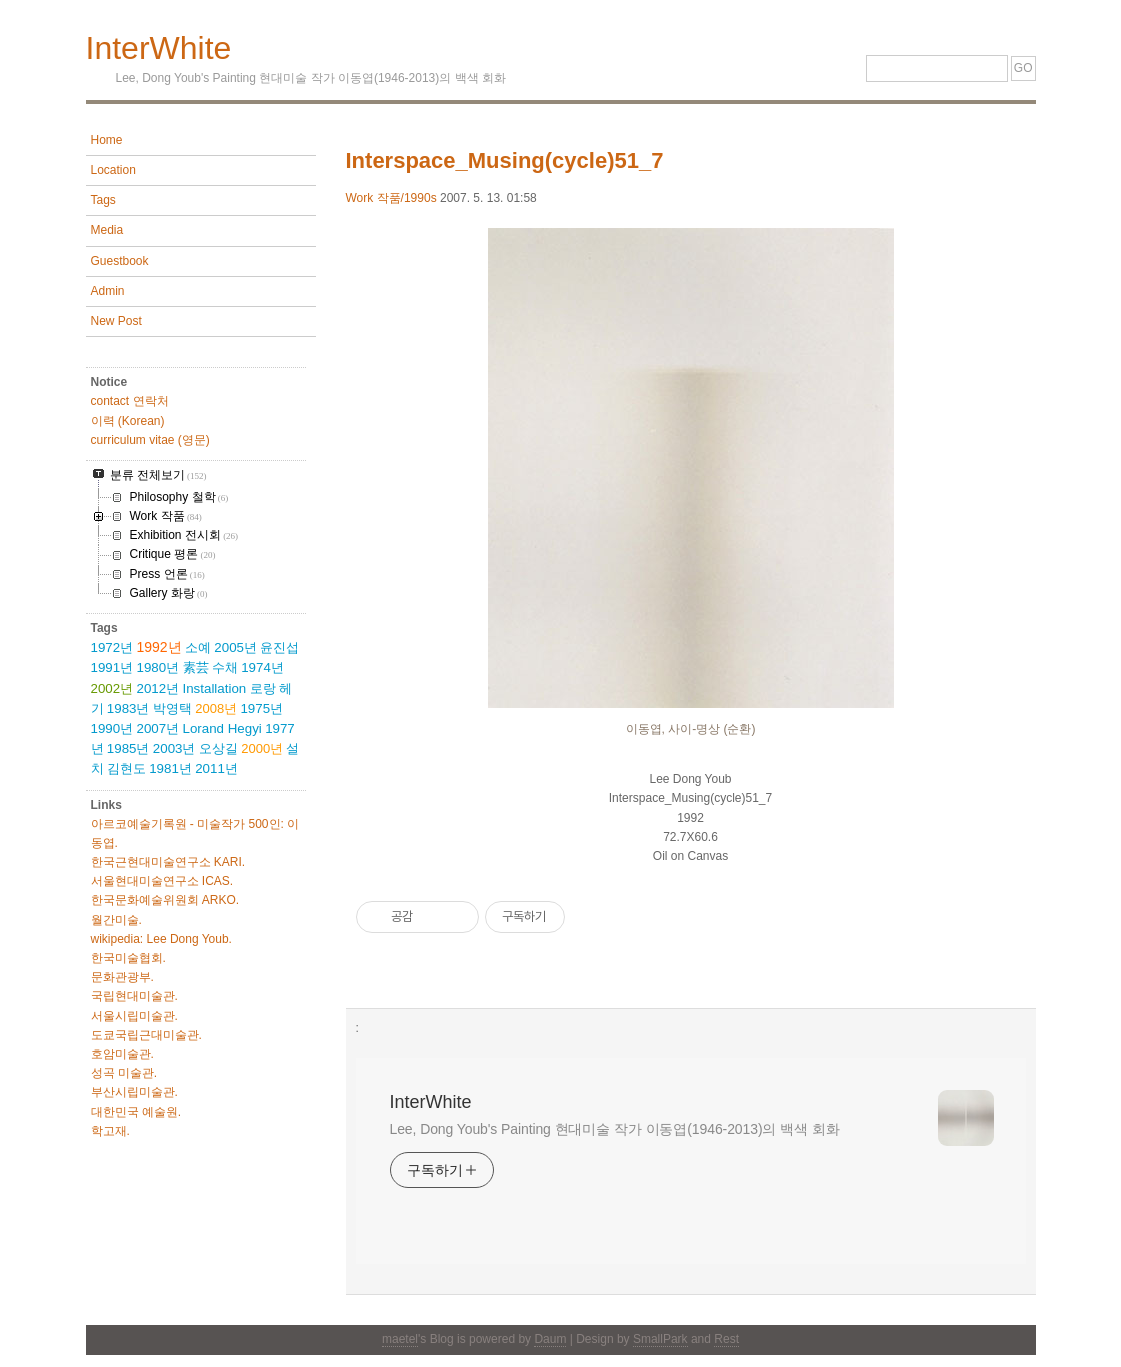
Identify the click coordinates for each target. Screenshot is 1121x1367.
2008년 (216, 708)
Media (107, 230)
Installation (215, 688)
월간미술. (116, 920)
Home (107, 140)
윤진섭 (279, 647)
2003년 (174, 748)
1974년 (262, 667)
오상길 (218, 748)
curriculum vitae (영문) (150, 440)
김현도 (126, 768)
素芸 (196, 667)
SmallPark (660, 1339)
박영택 (172, 708)
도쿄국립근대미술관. (146, 1035)
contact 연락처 (130, 401)
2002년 (112, 688)
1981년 (170, 768)
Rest (726, 1339)
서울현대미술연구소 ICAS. (162, 881)
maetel (400, 1339)
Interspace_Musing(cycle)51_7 (505, 160)
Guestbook (120, 261)
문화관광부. (122, 977)
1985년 (128, 748)
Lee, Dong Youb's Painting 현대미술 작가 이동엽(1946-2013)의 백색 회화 (615, 1129)
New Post (116, 321)
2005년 (235, 647)
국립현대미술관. (134, 996)
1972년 (112, 647)
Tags (103, 200)
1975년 (261, 708)
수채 (225, 667)
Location (113, 170)
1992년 (159, 647)
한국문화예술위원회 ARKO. (165, 900)
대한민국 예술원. (136, 1112)
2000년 (262, 748)
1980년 (158, 667)
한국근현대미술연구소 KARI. (168, 862)
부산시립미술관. (134, 1092)
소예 (198, 647)
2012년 (158, 688)
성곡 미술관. (124, 1073)
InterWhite (159, 48)
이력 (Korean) (128, 421)
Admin (108, 291)
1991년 (112, 667)
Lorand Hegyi (222, 728)
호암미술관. (122, 1054)
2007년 (158, 728)
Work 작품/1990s (391, 198)
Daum (550, 1339)
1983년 (128, 708)
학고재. (110, 1131)
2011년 (216, 768)
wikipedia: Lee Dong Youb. (161, 939)
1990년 (112, 728)
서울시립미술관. (134, 1016)
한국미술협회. (128, 958)
